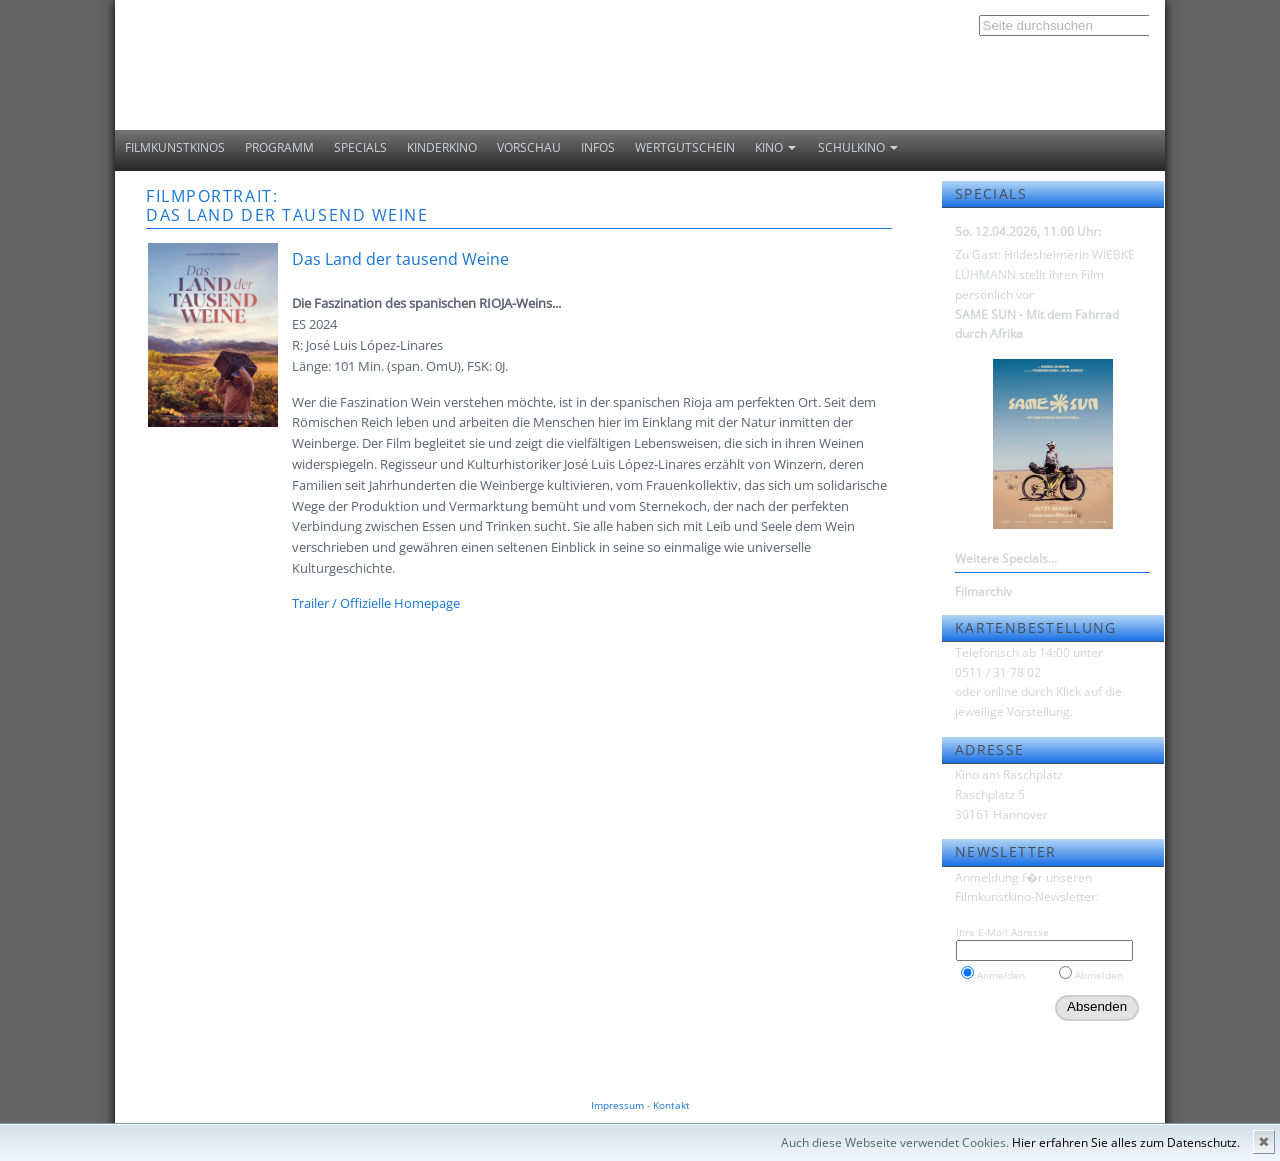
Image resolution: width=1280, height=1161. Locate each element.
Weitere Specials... (1006, 558)
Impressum (617, 1105)
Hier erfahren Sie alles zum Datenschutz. (1126, 1142)
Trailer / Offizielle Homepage (376, 603)
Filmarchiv (983, 591)
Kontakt (671, 1105)
